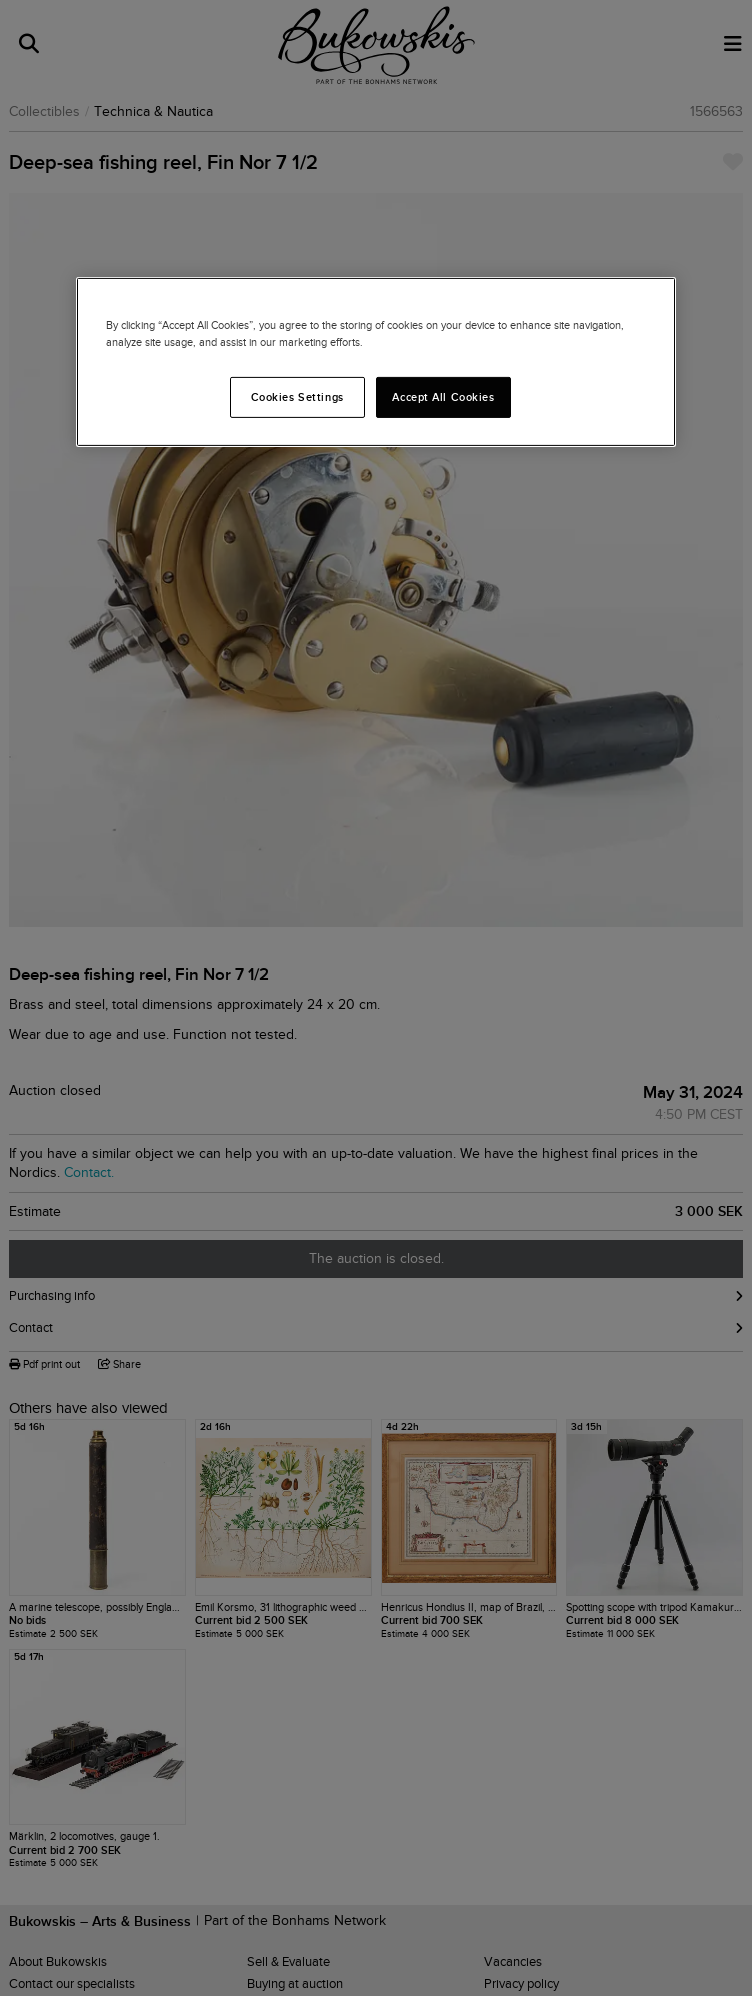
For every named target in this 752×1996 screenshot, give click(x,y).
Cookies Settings (297, 396)
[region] (376, 362)
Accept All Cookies (443, 396)
